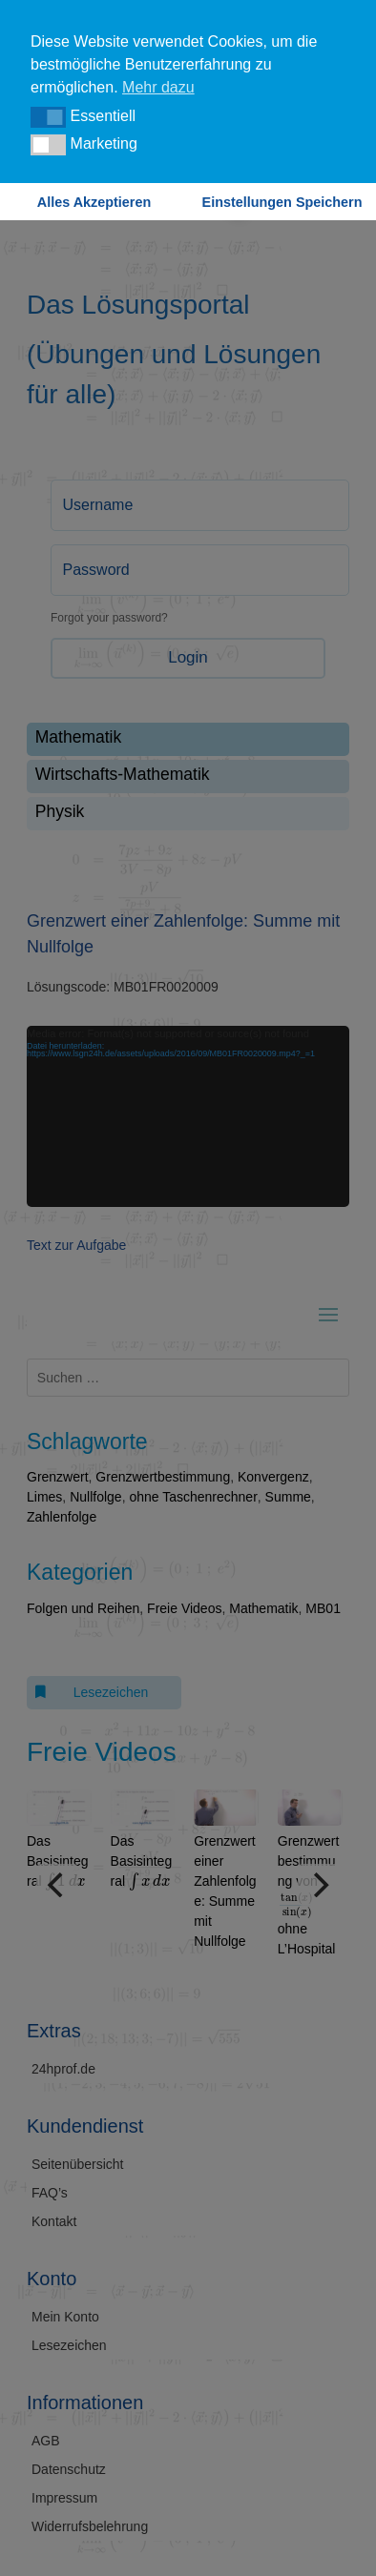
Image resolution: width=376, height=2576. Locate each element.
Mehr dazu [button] (158, 87)
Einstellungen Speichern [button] (282, 202)
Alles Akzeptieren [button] (94, 202)
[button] (48, 117)
